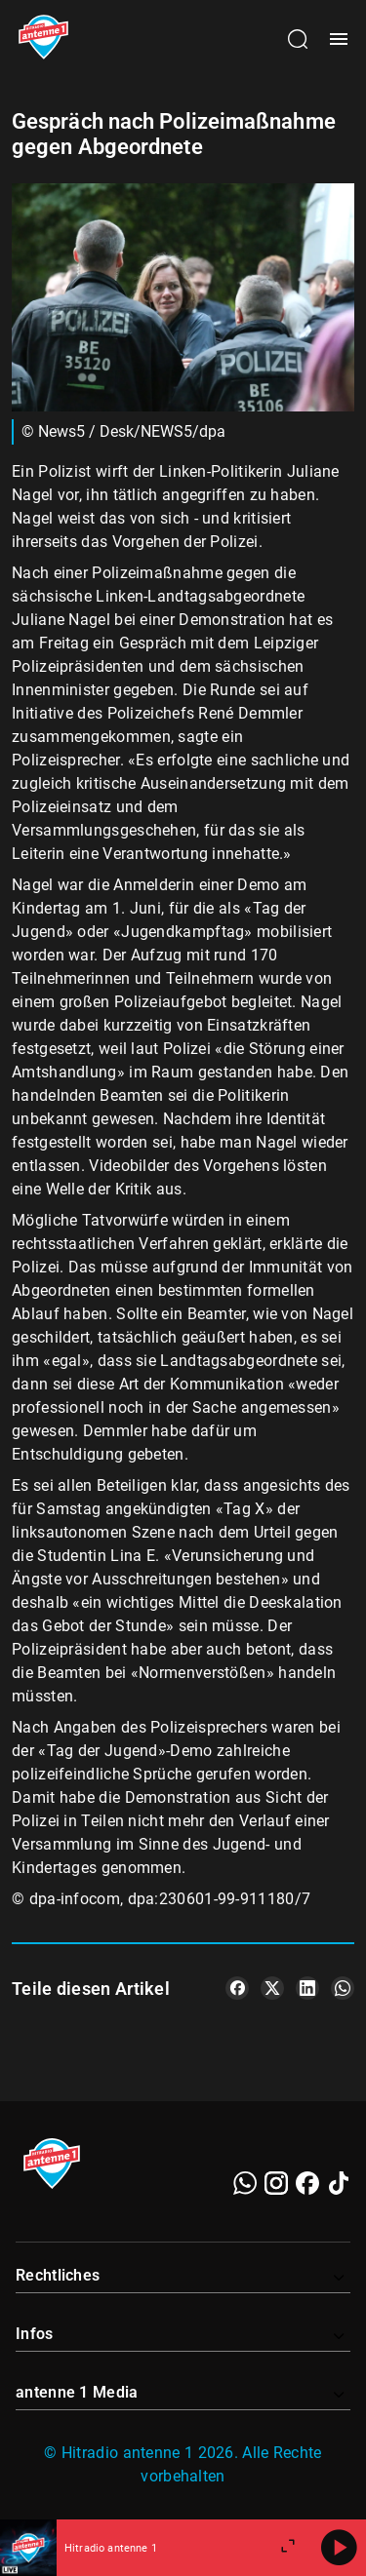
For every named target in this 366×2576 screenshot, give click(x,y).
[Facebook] (307, 2183)
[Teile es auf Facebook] (237, 1988)
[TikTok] (338, 2183)
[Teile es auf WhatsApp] (342, 1988)
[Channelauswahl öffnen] (297, 39)
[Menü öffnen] (338, 39)
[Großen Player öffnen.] (288, 2547)
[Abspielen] (338, 2547)
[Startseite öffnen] (43, 39)
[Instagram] (276, 2183)
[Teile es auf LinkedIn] (307, 1988)
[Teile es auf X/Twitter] (272, 1988)
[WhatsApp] (245, 2183)
